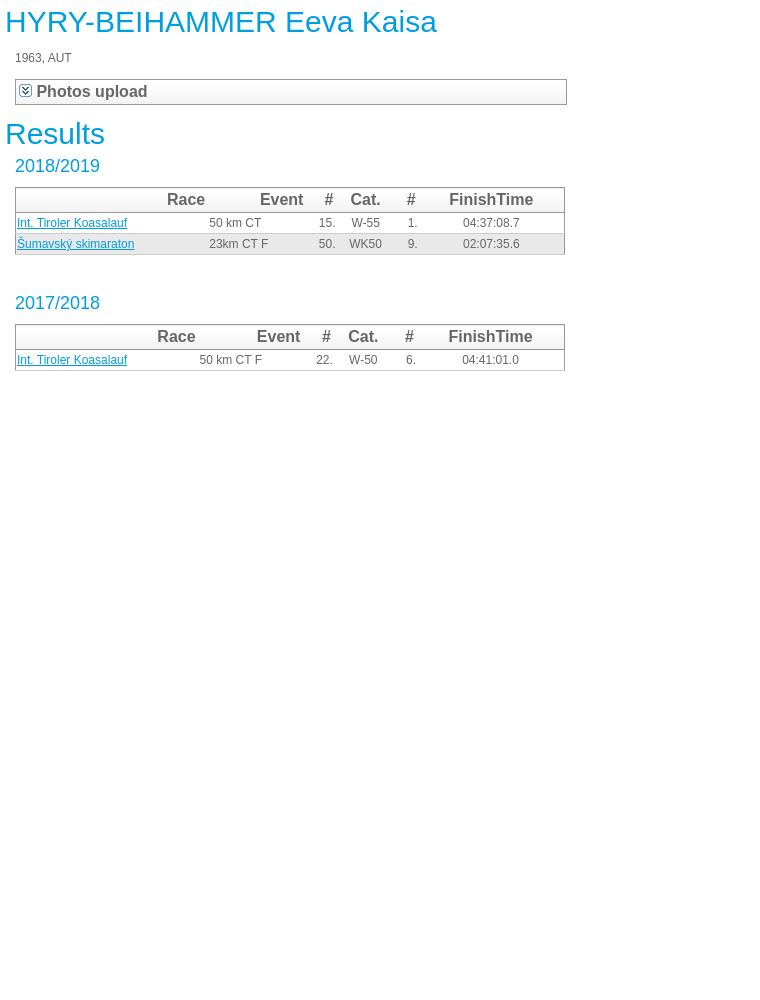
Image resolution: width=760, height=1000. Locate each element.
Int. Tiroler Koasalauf (72, 223)
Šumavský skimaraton (75, 244)
